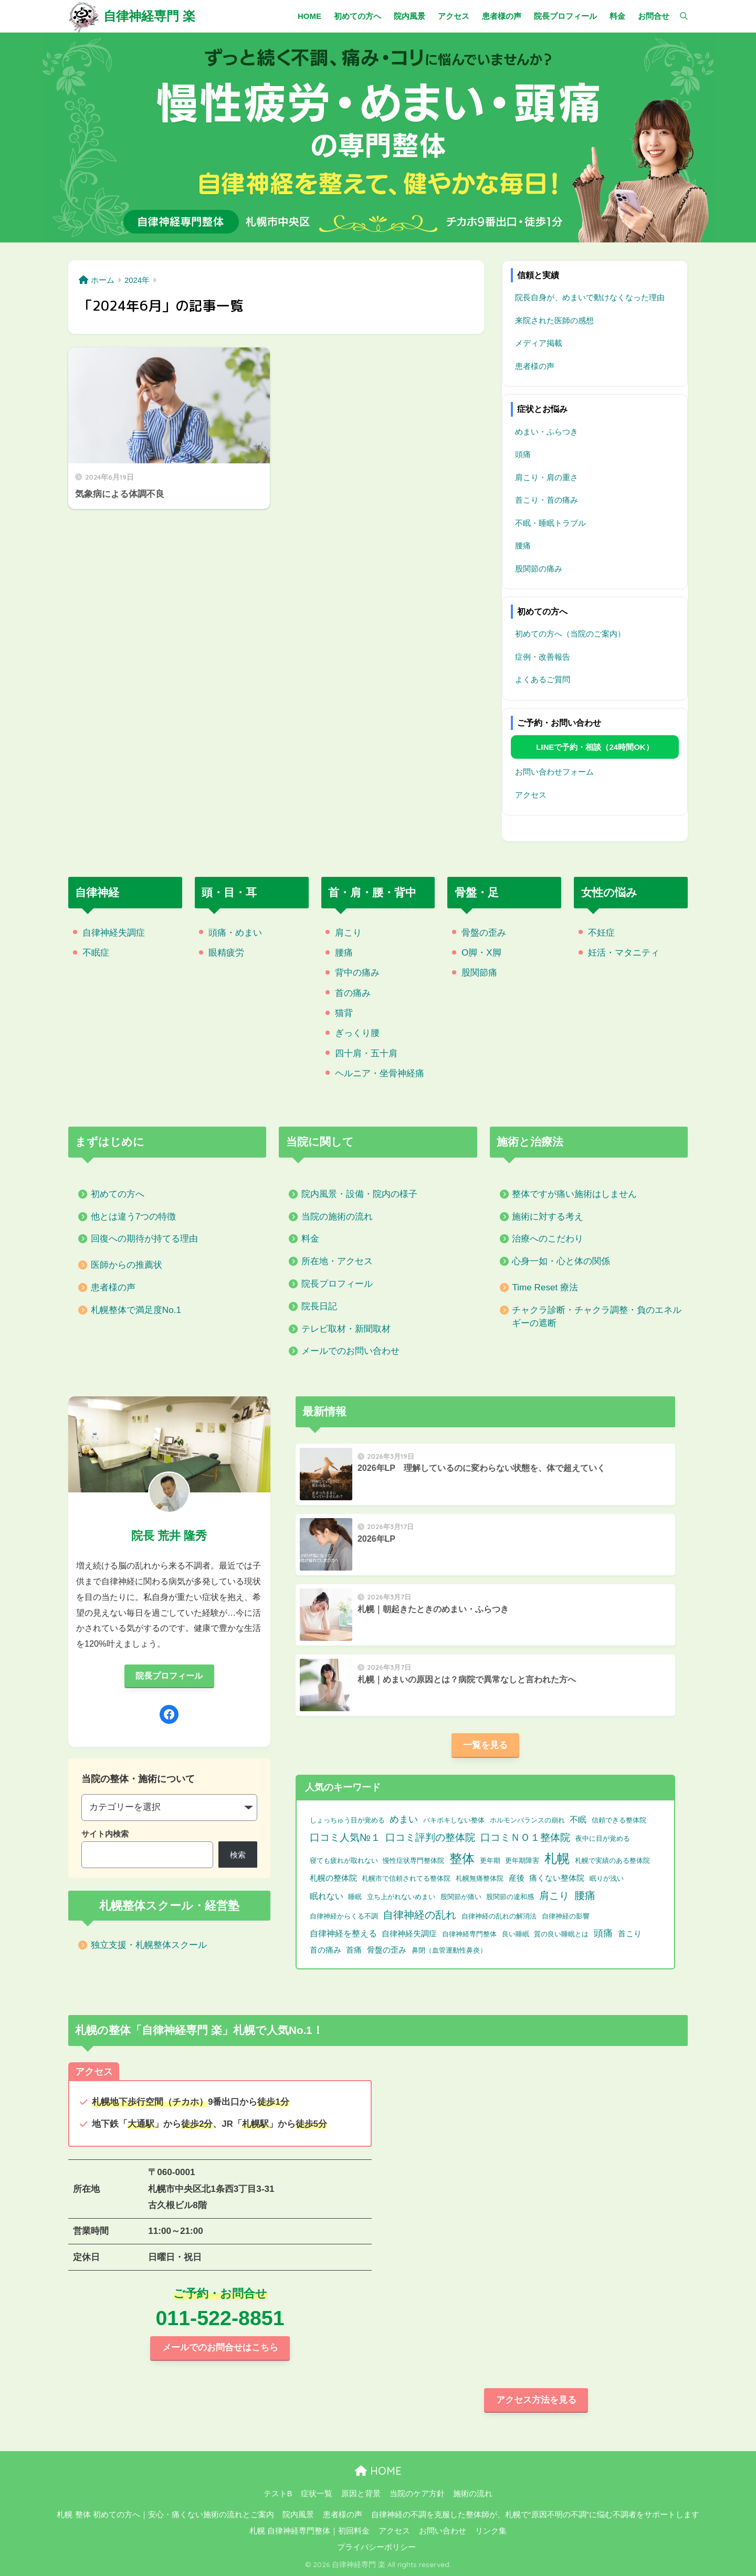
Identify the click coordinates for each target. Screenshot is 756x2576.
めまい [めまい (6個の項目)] (404, 1819)
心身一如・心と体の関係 (561, 1261)
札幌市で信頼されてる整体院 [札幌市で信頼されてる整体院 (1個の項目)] (406, 1878)
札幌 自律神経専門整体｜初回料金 (309, 2531)
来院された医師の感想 (554, 320)
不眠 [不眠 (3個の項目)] (578, 1819)
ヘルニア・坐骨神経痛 (379, 1073)
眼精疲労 (226, 953)
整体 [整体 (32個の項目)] (462, 1858)
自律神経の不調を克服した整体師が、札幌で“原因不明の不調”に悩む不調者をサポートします (535, 2514)
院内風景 (298, 2514)
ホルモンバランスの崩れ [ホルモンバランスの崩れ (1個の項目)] (527, 1820)
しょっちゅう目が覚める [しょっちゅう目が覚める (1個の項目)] (347, 1820)
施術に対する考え (547, 1217)
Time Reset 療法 (545, 1287)
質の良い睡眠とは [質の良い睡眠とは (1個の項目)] (561, 1934)
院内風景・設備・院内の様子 (359, 1194)
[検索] (678, 16)
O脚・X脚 (481, 953)
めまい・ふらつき (546, 431)
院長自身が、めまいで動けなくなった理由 (590, 297)
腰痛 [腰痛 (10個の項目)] (584, 1895)
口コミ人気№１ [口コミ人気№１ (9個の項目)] (345, 1837)
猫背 (344, 1013)
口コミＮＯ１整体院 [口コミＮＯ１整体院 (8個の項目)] (525, 1837)
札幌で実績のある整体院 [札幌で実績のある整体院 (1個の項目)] (612, 1860)
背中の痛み (357, 973)
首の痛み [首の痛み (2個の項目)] (325, 1950)
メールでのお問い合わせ (350, 1351)
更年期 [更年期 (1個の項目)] (490, 1860)
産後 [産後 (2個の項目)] (516, 1878)
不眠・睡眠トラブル (550, 522)
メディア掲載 (538, 342)
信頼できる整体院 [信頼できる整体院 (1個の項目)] (619, 1820)
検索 (238, 1854)
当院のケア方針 (417, 2493)
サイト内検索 (105, 1833)
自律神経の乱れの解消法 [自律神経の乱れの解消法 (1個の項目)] (499, 1916)
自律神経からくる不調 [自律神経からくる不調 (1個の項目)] (344, 1916)
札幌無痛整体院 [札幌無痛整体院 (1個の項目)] (479, 1878)
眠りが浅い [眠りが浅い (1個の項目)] (607, 1878)
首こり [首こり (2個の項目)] (630, 1934)
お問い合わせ (442, 2531)
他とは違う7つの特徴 (133, 1217)
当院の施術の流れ (337, 1217)
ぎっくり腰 (357, 1033)
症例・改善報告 (542, 656)
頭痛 (523, 454)
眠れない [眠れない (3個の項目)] (326, 1896)
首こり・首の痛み (546, 499)
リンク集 (491, 2531)
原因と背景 (361, 2493)
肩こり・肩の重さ (546, 477)
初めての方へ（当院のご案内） (570, 633)
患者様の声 (534, 366)
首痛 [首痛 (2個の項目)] (354, 1950)
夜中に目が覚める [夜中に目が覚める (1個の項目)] (602, 1838)
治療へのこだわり (547, 1239)
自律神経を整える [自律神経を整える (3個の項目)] (343, 1933)
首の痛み (353, 993)
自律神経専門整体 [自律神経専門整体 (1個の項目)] (469, 1934)
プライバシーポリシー (376, 2547)
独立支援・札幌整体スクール (149, 1945)
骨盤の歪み (483, 933)
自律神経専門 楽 (149, 16)
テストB (278, 2493)
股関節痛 (479, 973)
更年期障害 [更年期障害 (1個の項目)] (522, 1860)
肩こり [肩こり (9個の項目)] (554, 1895)
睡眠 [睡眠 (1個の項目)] (355, 1897)
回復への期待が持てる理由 (144, 1239)
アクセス (531, 794)
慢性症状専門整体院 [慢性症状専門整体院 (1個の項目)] (413, 1860)
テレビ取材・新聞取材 (346, 1329)
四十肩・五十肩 (366, 1053)
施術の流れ (472, 2493)
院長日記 (319, 1306)
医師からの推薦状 (126, 1265)
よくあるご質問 (542, 679)
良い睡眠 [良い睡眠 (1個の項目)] (515, 1934)
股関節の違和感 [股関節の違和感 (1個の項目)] (510, 1897)
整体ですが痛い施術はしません (574, 1194)
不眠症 (95, 953)
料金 (310, 1239)
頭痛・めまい (235, 933)
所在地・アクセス (337, 1261)
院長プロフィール (337, 1284)
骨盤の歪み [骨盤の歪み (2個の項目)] (386, 1950)
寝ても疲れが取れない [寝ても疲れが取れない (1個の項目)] (344, 1860)
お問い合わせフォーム (554, 771)
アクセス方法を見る (536, 2400)
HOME (378, 2470)
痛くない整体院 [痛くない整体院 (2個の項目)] (556, 1878)
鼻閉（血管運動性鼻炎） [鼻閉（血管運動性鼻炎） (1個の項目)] (449, 1950)
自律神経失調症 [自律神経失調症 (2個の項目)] (409, 1934)
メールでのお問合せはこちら (220, 2347)
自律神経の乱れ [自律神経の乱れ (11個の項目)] (419, 1915)
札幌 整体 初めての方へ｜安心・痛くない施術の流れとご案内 (165, 2514)
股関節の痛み (538, 568)
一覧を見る (485, 1745)
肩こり (348, 933)
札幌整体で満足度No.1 (136, 1310)
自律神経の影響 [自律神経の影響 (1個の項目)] (566, 1916)
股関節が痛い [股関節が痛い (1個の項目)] (460, 1897)
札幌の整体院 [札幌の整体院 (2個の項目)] (333, 1878)
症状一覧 (316, 2493)
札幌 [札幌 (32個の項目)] (557, 1858)
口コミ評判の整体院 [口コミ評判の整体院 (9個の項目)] (430, 1837)
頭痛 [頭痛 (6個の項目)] (603, 1933)
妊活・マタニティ (623, 953)
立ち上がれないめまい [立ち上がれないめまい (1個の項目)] (401, 1897)
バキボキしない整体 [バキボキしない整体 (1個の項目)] (454, 1820)
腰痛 (523, 545)
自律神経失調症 (113, 933)
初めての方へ (117, 1194)
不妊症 (601, 933)
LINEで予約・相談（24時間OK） (594, 747)
